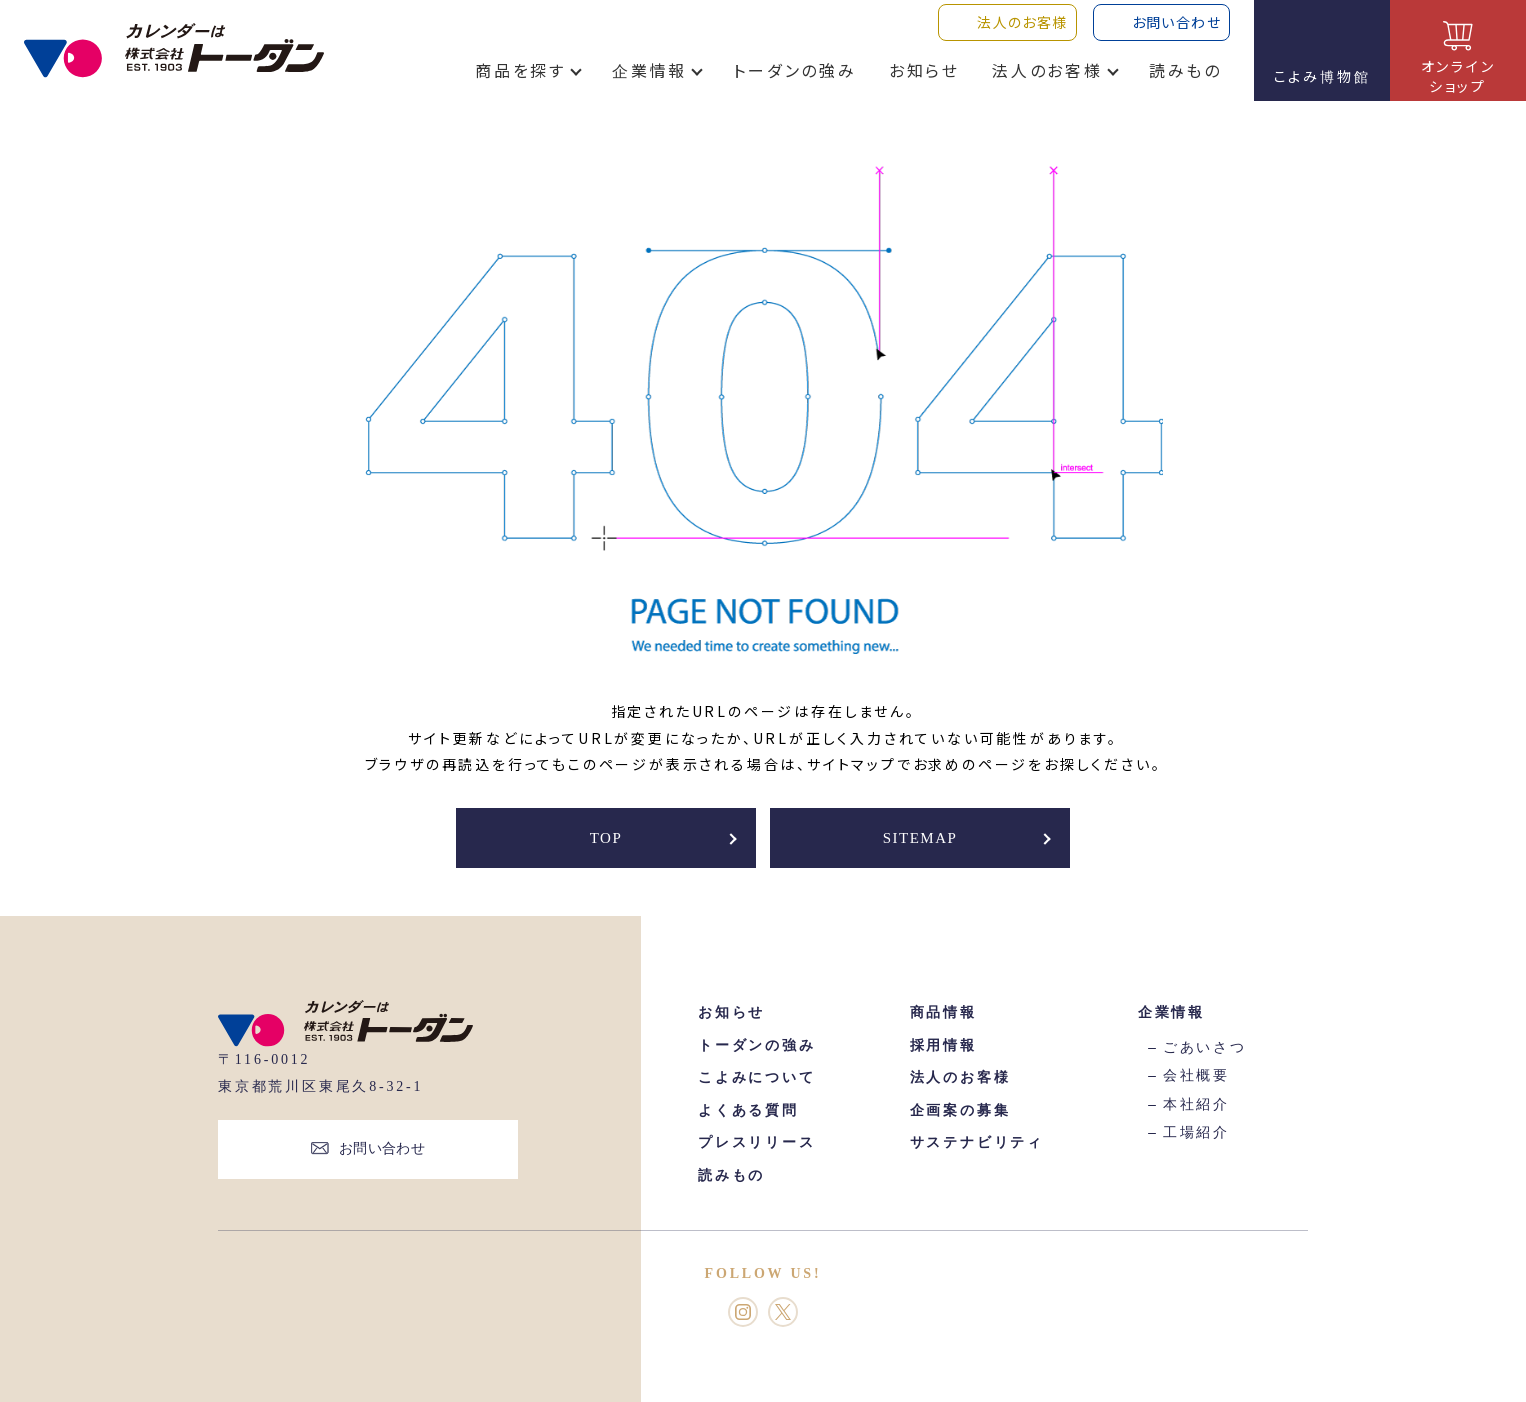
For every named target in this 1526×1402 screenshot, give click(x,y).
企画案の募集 (960, 1110)
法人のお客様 (1047, 85)
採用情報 (943, 1045)
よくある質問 (748, 1110)
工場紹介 (1196, 1132)
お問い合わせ (382, 1148)
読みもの (1185, 85)
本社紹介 (1196, 1104)
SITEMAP (920, 838)
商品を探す (520, 85)
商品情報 (943, 1012)
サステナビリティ (977, 1142)
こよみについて (757, 1077)
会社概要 (1196, 1075)
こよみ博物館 (1322, 76)
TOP (606, 838)
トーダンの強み (795, 85)
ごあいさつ (1205, 1047)
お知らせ (924, 85)
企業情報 (649, 85)
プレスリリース (757, 1142)
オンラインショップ (1458, 76)
